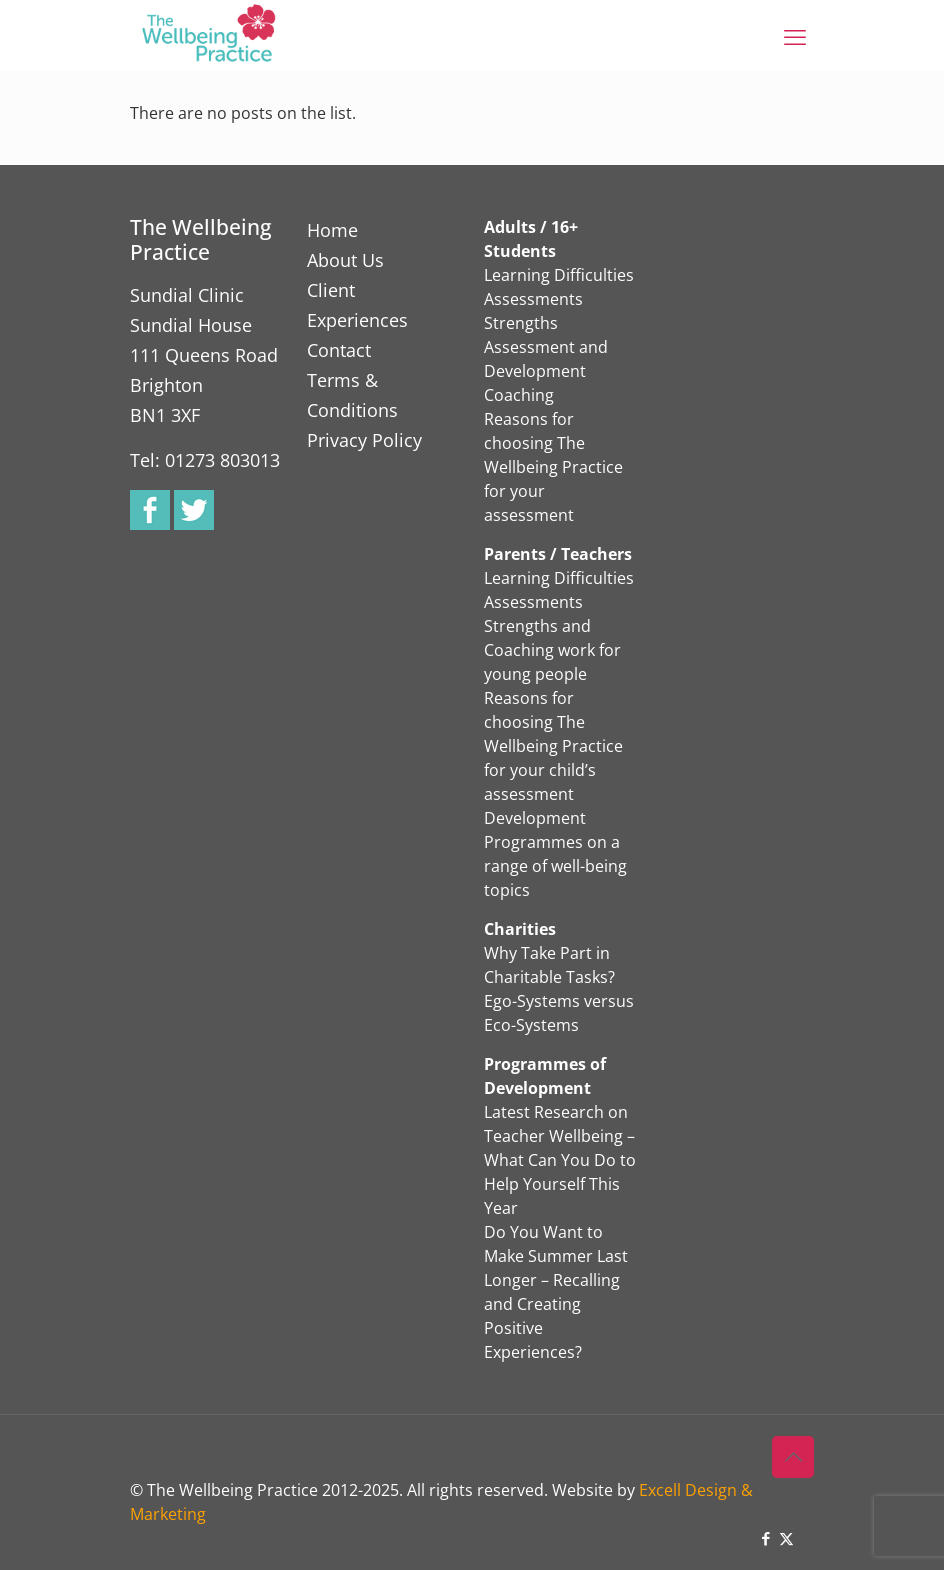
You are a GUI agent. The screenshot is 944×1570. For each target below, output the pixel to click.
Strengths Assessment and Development (546, 347)
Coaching (519, 395)
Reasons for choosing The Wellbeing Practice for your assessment (553, 467)
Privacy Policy (364, 440)
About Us (345, 260)
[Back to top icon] (793, 1457)
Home (332, 230)
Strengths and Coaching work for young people (552, 650)
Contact (339, 350)
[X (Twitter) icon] (786, 1538)
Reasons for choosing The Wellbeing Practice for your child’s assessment (553, 746)
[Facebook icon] (765, 1538)
